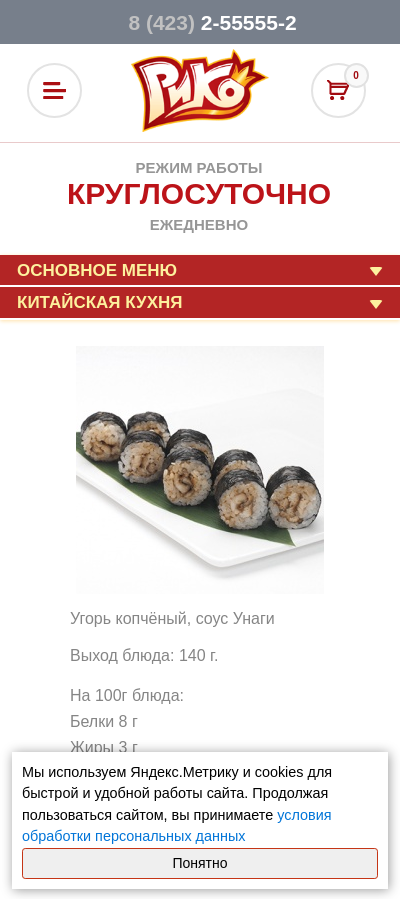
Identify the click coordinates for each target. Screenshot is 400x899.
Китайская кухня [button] (99, 302)
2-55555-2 (212, 22)
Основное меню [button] (97, 270)
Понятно (199, 863)
